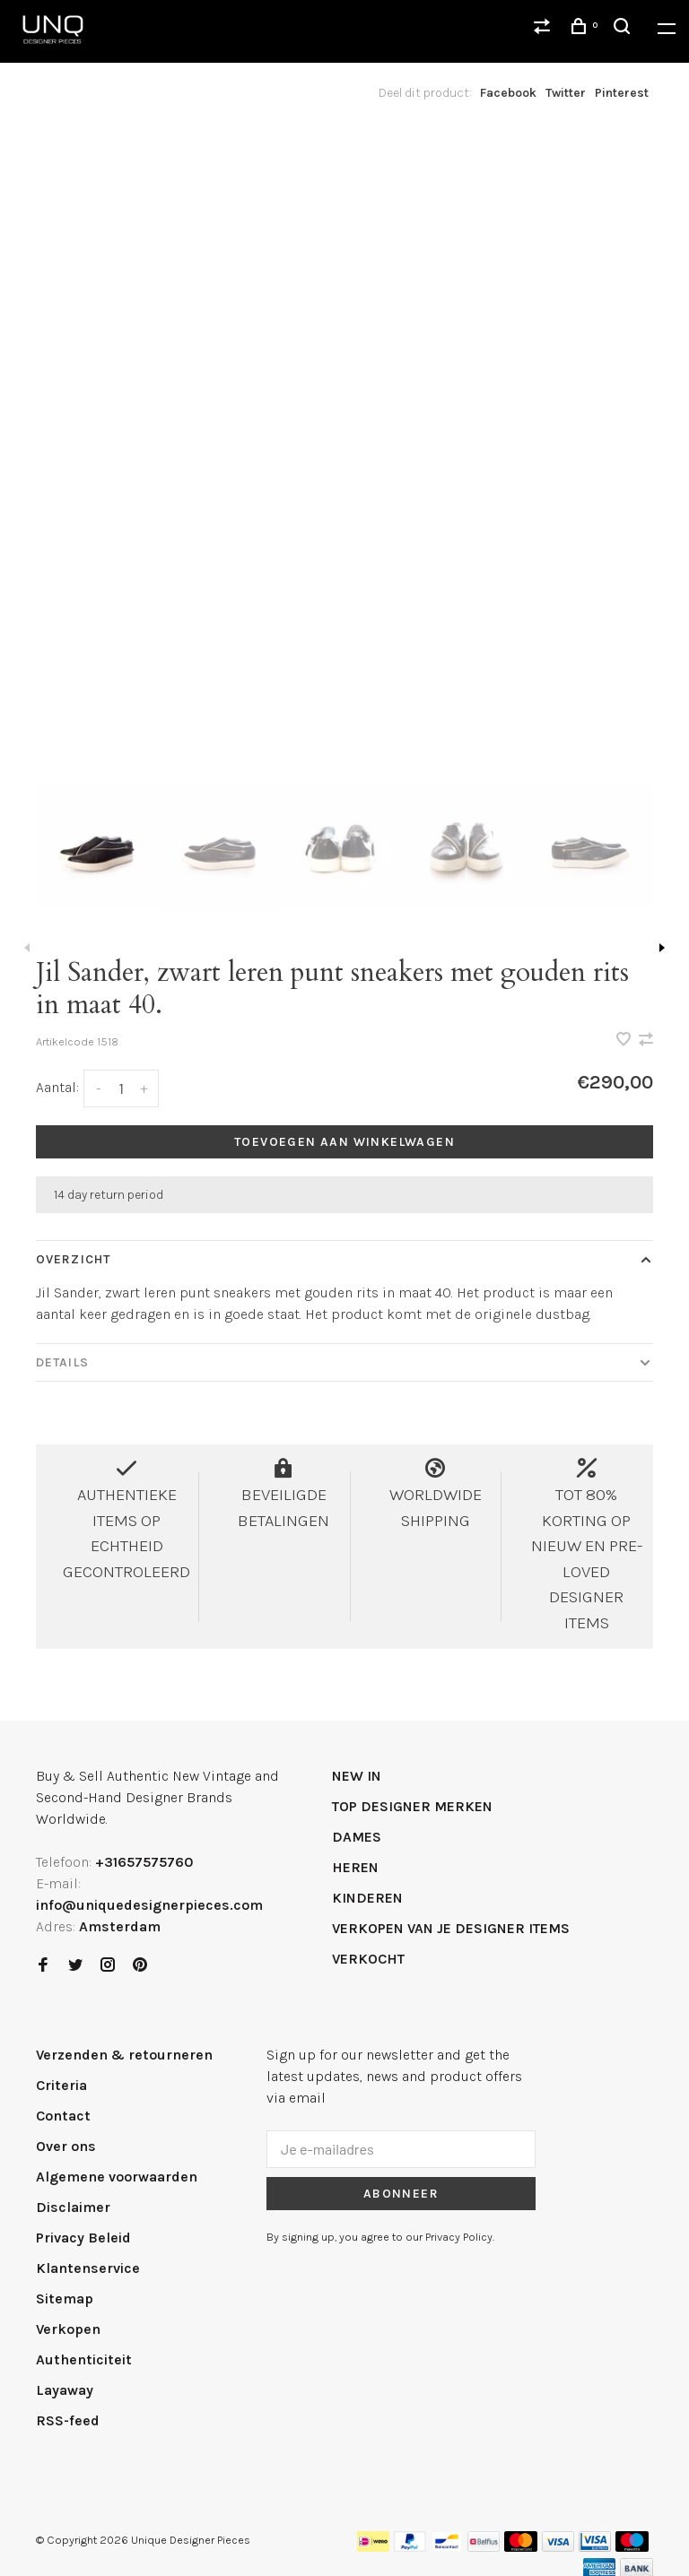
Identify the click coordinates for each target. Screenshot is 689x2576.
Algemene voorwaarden (116, 2176)
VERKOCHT (368, 1958)
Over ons (66, 2146)
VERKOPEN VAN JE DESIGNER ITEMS (451, 1928)
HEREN (355, 1867)
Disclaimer (73, 2207)
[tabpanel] (344, 442)
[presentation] (98, 847)
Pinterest (622, 92)
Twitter (565, 92)
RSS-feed (68, 2420)
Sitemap (64, 2298)
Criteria (61, 2085)
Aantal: (57, 1087)
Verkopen (68, 2328)
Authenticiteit (84, 2359)
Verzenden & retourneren (124, 2054)
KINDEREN (367, 1897)
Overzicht (73, 1259)
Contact (63, 2115)
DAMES (356, 1836)
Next (662, 948)
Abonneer (401, 2193)
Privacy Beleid (83, 2237)
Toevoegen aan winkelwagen (344, 1141)
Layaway (64, 2389)
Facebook (508, 92)
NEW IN (356, 1775)
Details (62, 1362)
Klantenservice (88, 2268)
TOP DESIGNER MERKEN (412, 1806)
